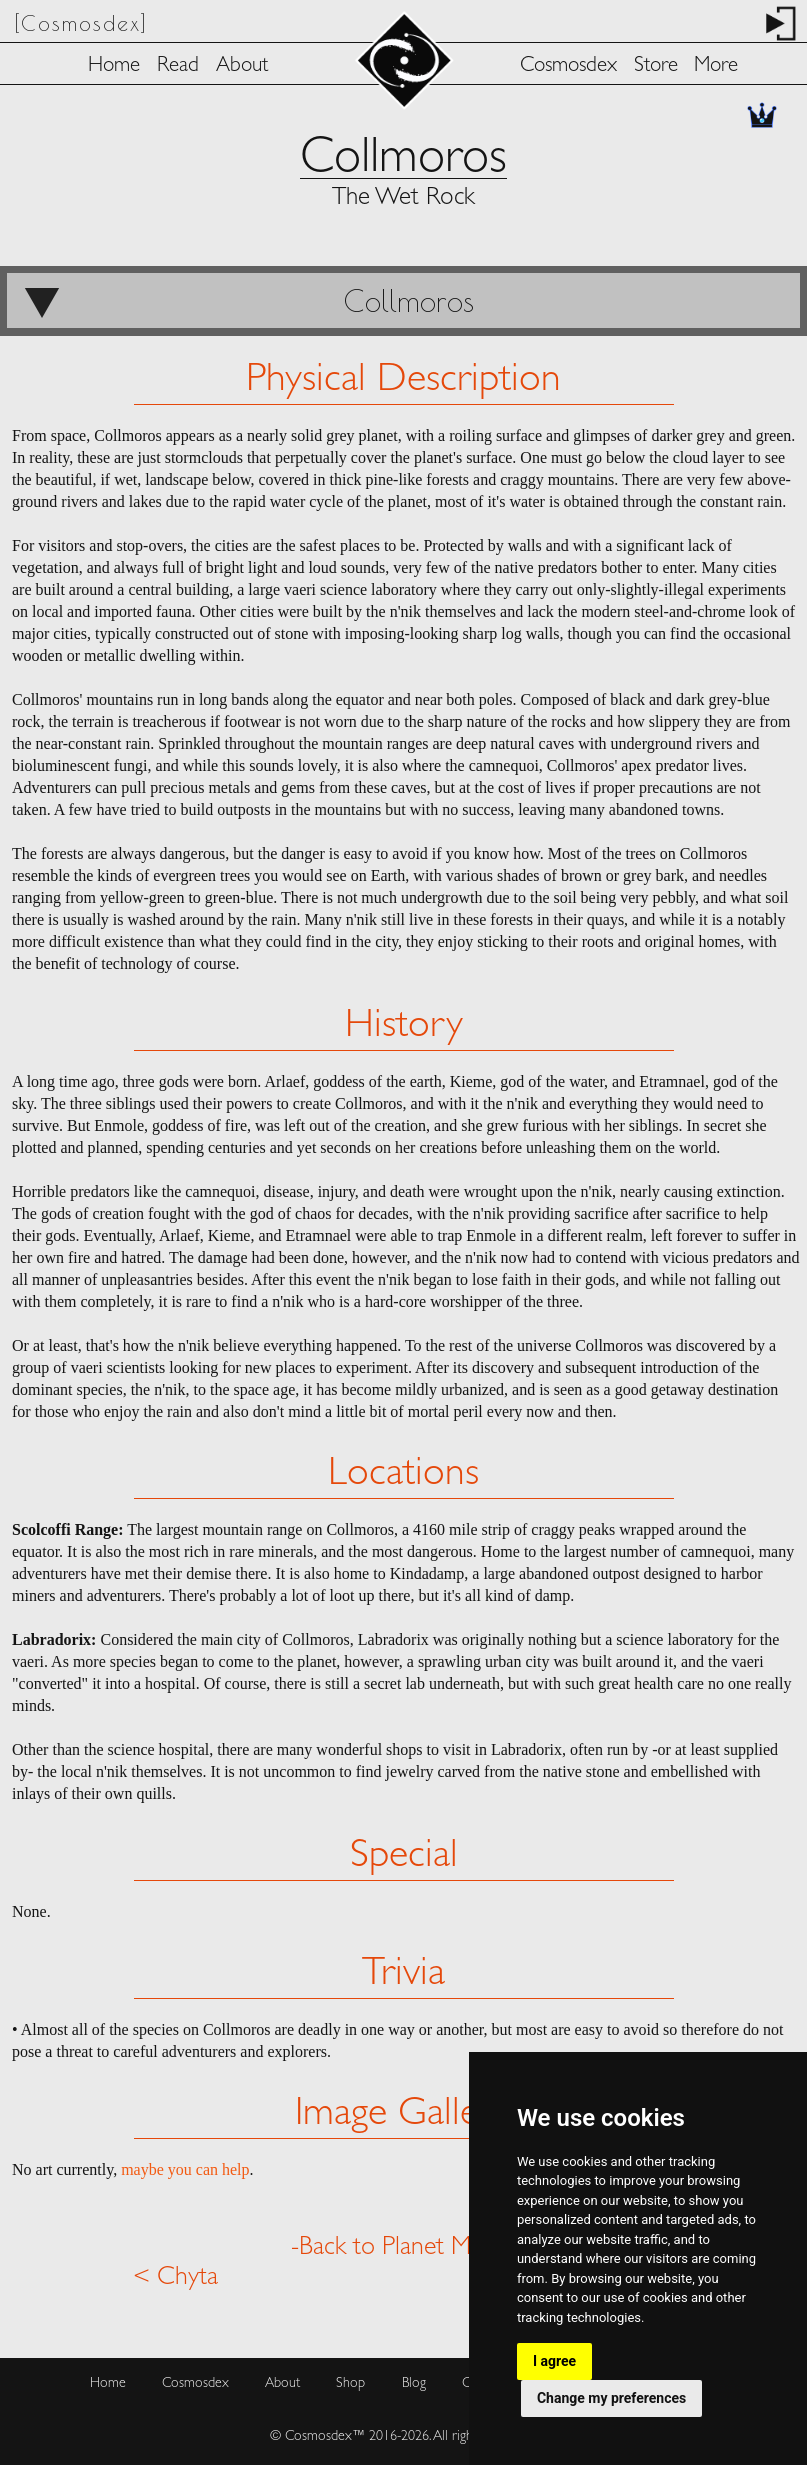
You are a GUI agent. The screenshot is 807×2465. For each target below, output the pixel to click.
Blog (414, 2383)
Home (114, 66)
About (242, 66)
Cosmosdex (568, 66)
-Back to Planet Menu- (404, 2248)
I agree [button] (554, 2361)
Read (178, 66)
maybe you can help (185, 2169)
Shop (350, 2383)
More (716, 66)
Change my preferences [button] (611, 2398)
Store (656, 66)
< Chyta (175, 2278)
